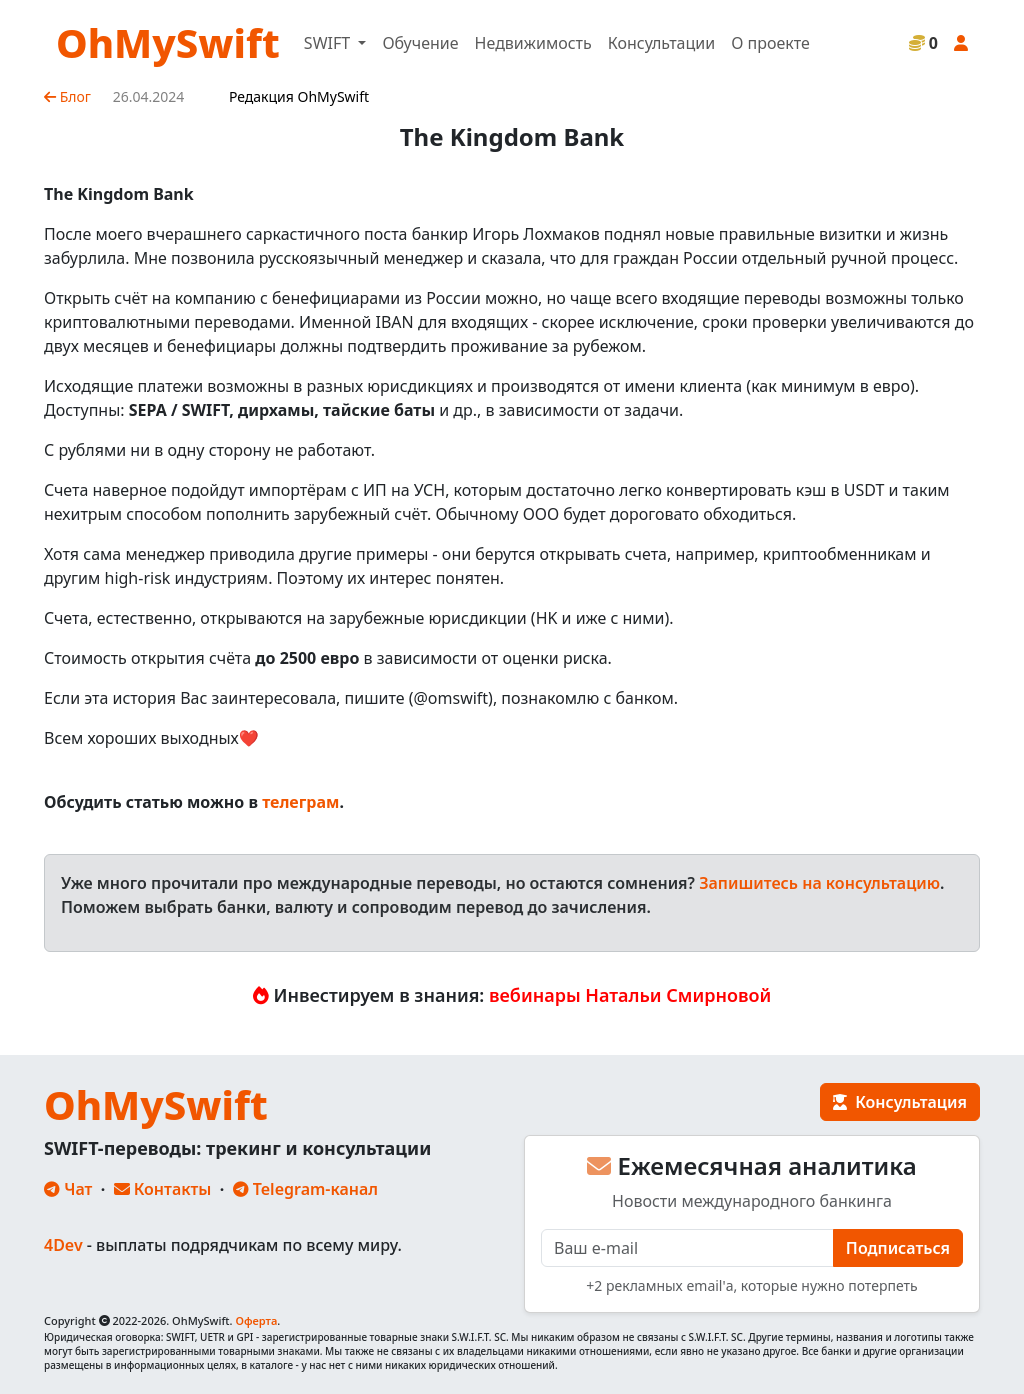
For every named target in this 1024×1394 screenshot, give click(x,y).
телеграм (300, 802)
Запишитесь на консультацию (819, 883)
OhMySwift (168, 42)
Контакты (163, 1189)
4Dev (63, 1245)
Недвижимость (533, 43)
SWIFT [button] (329, 43)
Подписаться (898, 1248)
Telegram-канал (305, 1189)
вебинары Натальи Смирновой (630, 995)
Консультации (661, 43)
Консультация (900, 1102)
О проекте (770, 43)
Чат (68, 1189)
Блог (67, 96)
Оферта (256, 1320)
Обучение (420, 43)
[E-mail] (687, 1248)
